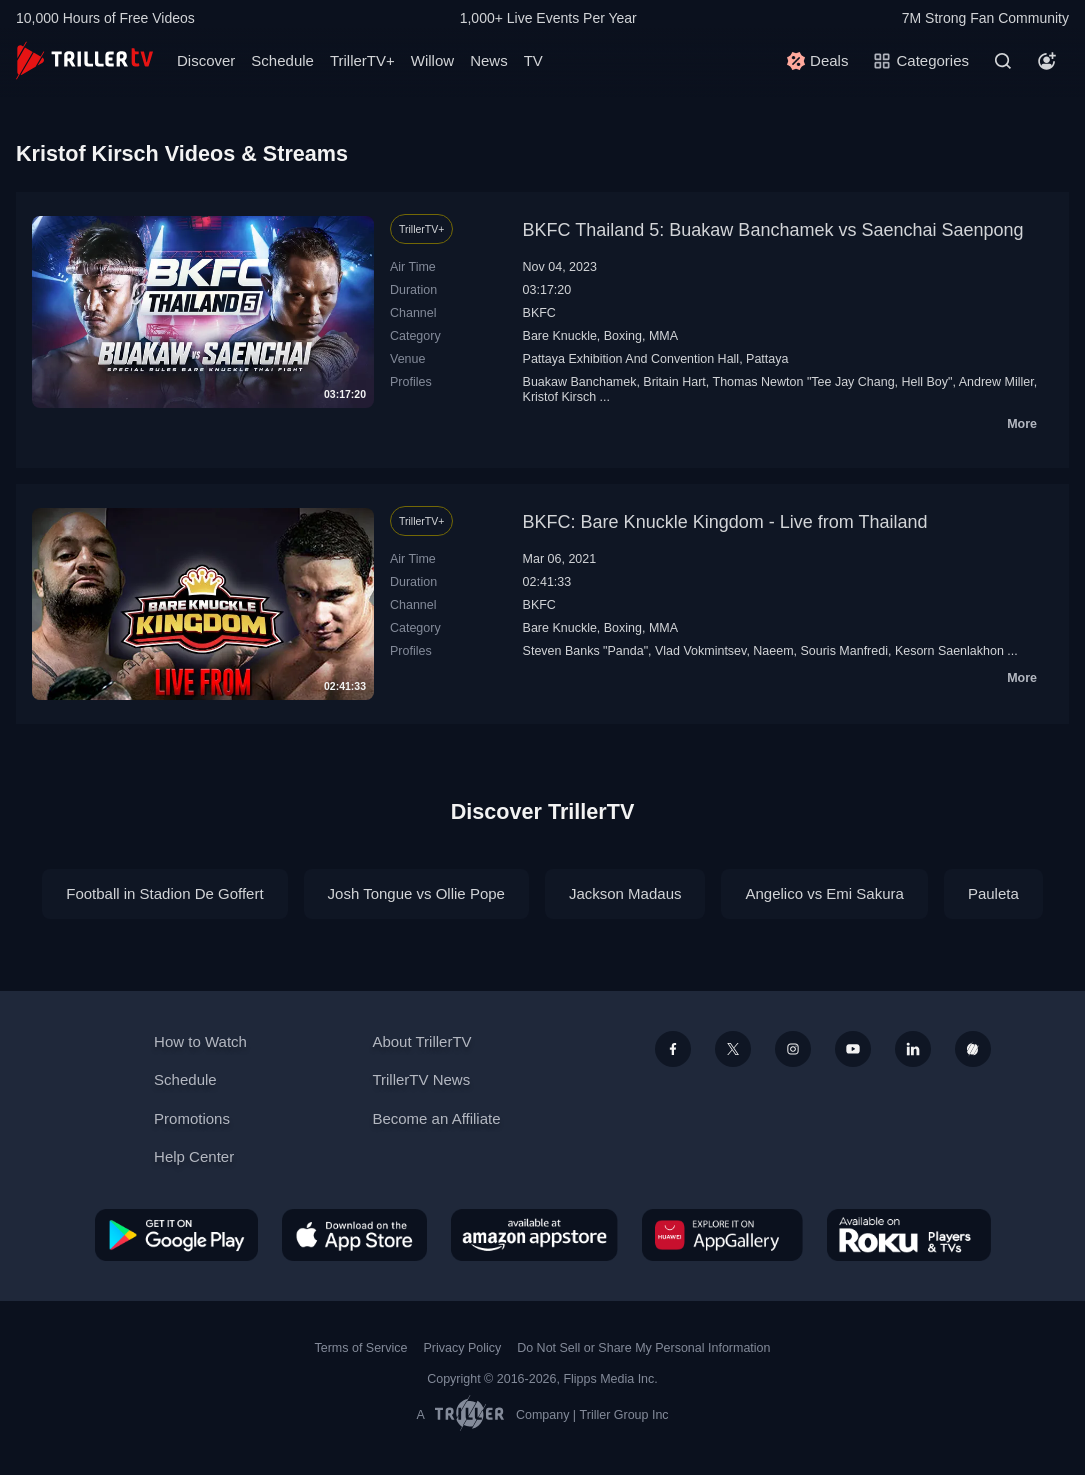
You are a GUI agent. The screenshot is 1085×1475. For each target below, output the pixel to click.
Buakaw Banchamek (580, 382)
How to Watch (200, 1041)
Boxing (623, 336)
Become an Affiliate (436, 1118)
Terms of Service (361, 1348)
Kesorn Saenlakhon (949, 651)
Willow (432, 60)
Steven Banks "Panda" (585, 651)
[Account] (1047, 61)
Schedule (282, 60)
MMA (663, 336)
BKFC (539, 313)
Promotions (192, 1118)
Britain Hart (674, 382)
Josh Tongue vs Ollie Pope (416, 893)
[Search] (1003, 61)
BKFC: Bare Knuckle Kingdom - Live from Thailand (725, 522)
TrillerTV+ (362, 60)
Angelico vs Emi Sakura (824, 893)
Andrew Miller (996, 382)
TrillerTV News (421, 1079)
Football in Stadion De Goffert (164, 893)
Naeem (773, 651)
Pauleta (993, 893)
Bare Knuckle (560, 336)
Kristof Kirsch (560, 397)
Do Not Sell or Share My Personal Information (643, 1348)
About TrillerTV (421, 1041)
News (489, 60)
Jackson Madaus (625, 893)
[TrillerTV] (84, 60)
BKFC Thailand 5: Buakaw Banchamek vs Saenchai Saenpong (773, 230)
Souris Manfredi (844, 651)
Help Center (194, 1156)
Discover (206, 60)
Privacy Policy (462, 1348)
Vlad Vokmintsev (700, 651)
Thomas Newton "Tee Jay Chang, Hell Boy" (833, 382)
